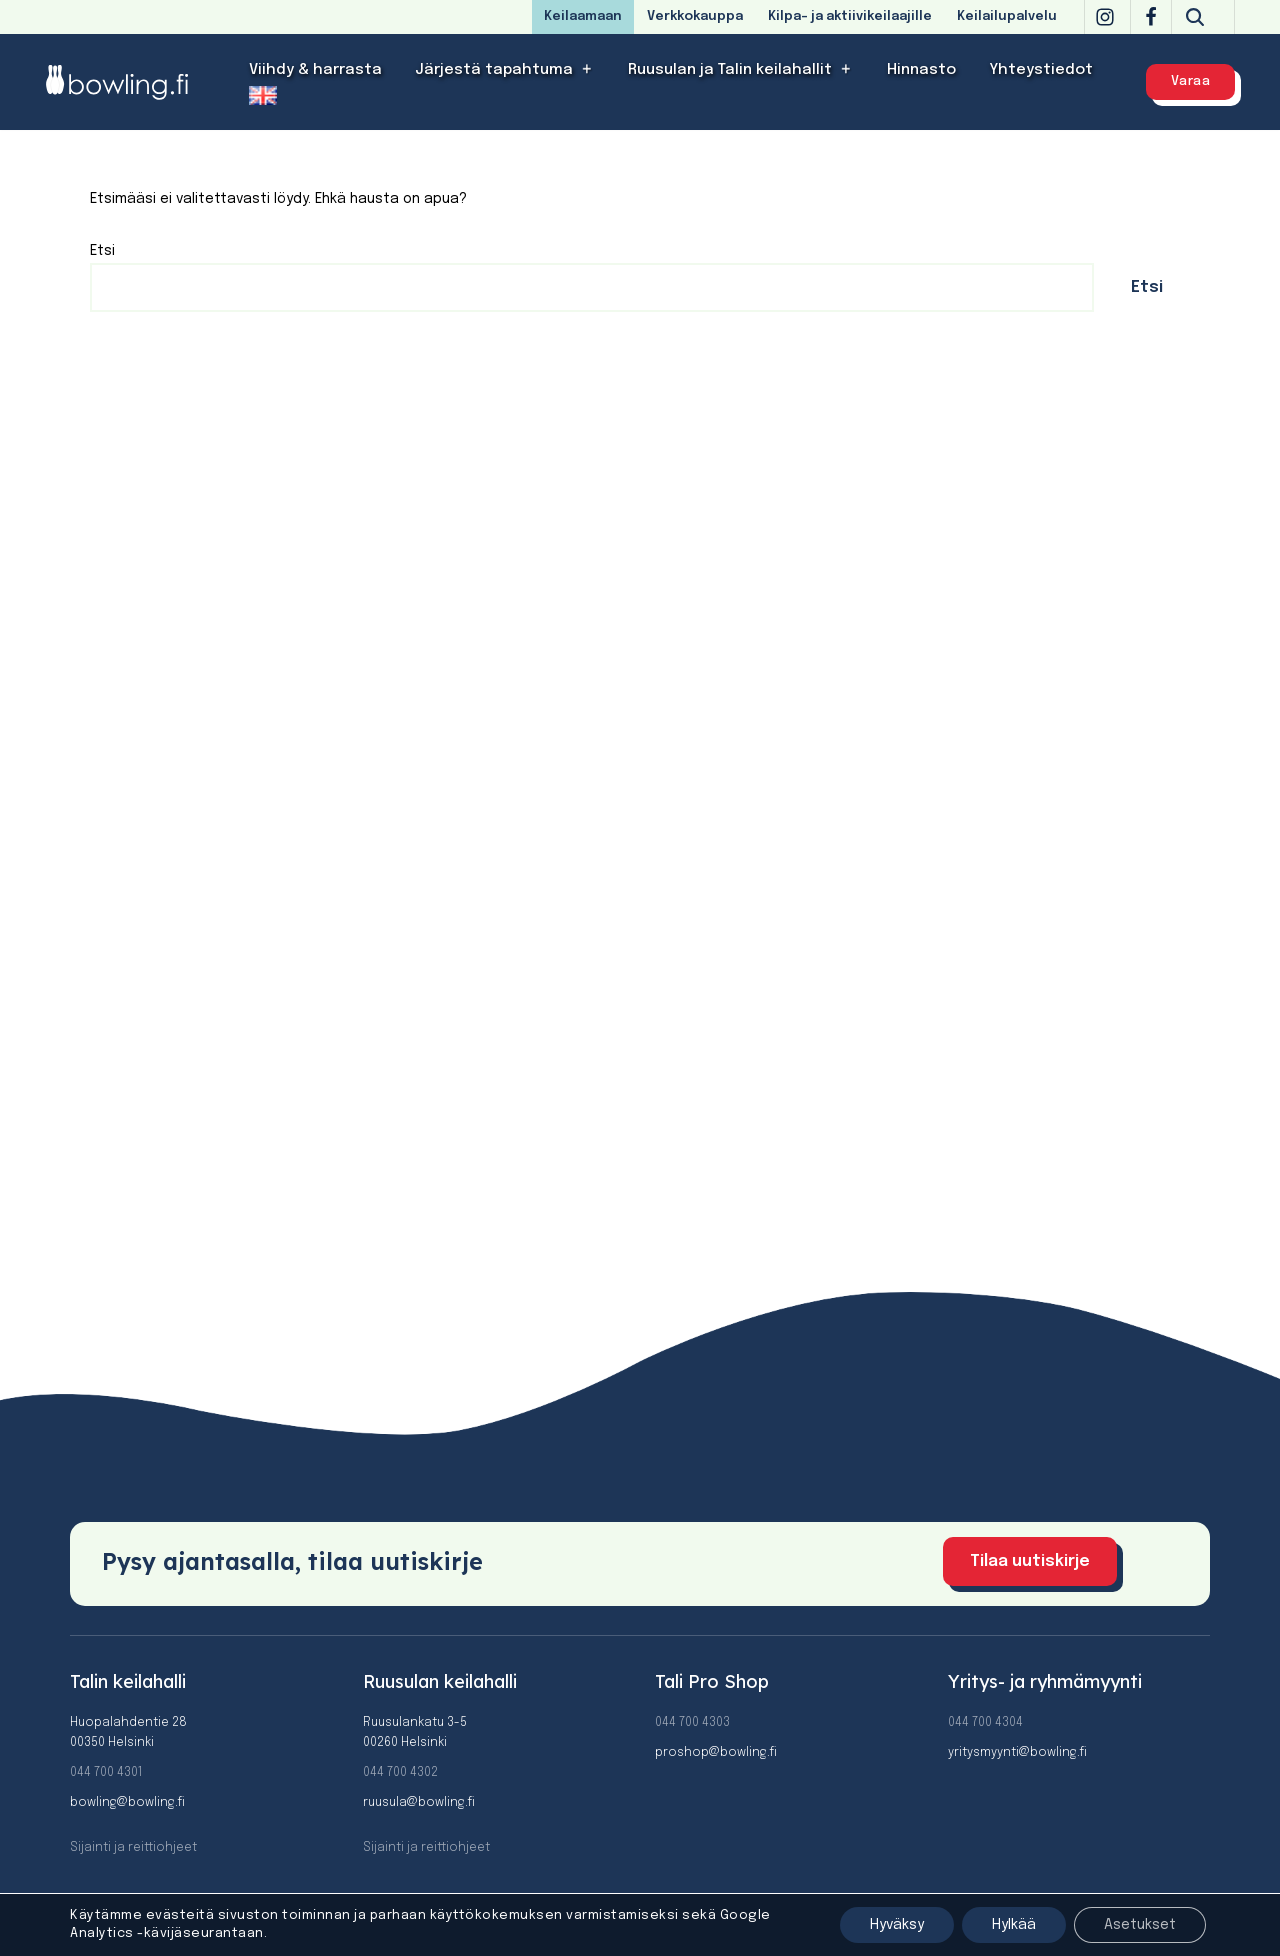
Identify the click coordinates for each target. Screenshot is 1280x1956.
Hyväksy (897, 1925)
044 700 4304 (985, 1723)
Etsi (102, 251)
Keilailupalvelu (1007, 16)
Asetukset (1140, 1925)
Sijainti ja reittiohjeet (133, 1848)
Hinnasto (921, 70)
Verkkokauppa (695, 16)
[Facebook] (1151, 17)
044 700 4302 (400, 1773)
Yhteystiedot (1041, 70)
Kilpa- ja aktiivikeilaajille (850, 16)
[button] (587, 69)
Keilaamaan (583, 16)
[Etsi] (1195, 17)
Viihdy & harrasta (315, 70)
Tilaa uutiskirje (1030, 1561)
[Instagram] (1105, 17)
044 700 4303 (692, 1723)
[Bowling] (130, 81)
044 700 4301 (106, 1773)
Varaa (1191, 81)
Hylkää (1014, 1925)
